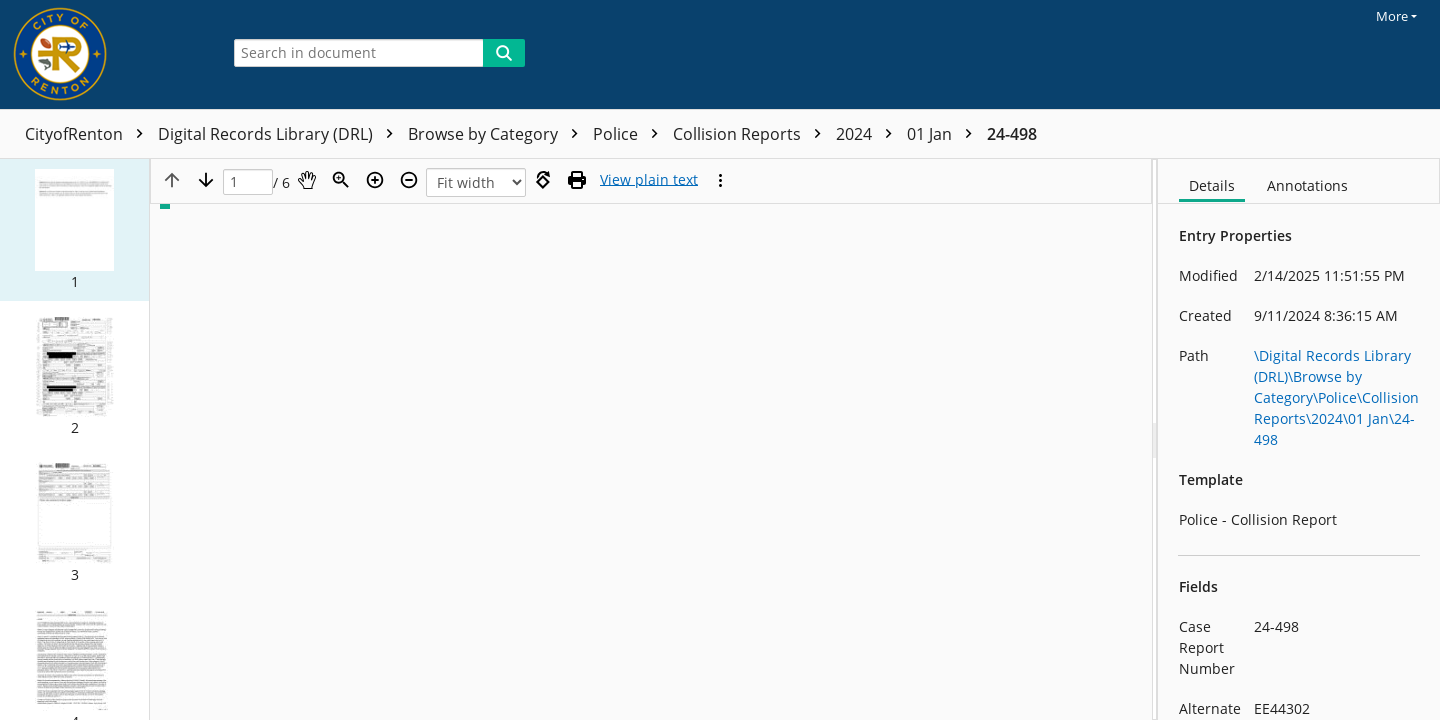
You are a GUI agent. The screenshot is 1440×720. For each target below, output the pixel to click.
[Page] (248, 182)
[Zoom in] (375, 180)
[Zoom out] (409, 180)
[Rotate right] (543, 180)
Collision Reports (752, 134)
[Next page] (206, 180)
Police (630, 134)
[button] (74, 230)
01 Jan (944, 134)
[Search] (504, 53)
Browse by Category (498, 134)
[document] (1299, 439)
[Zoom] (341, 180)
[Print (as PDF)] (577, 180)
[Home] (105, 54)
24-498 (1012, 134)
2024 (869, 134)
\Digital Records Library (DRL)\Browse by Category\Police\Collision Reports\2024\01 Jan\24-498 (1336, 397)
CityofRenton (89, 134)
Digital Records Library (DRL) (280, 134)
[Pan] (307, 180)
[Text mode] (649, 180)
